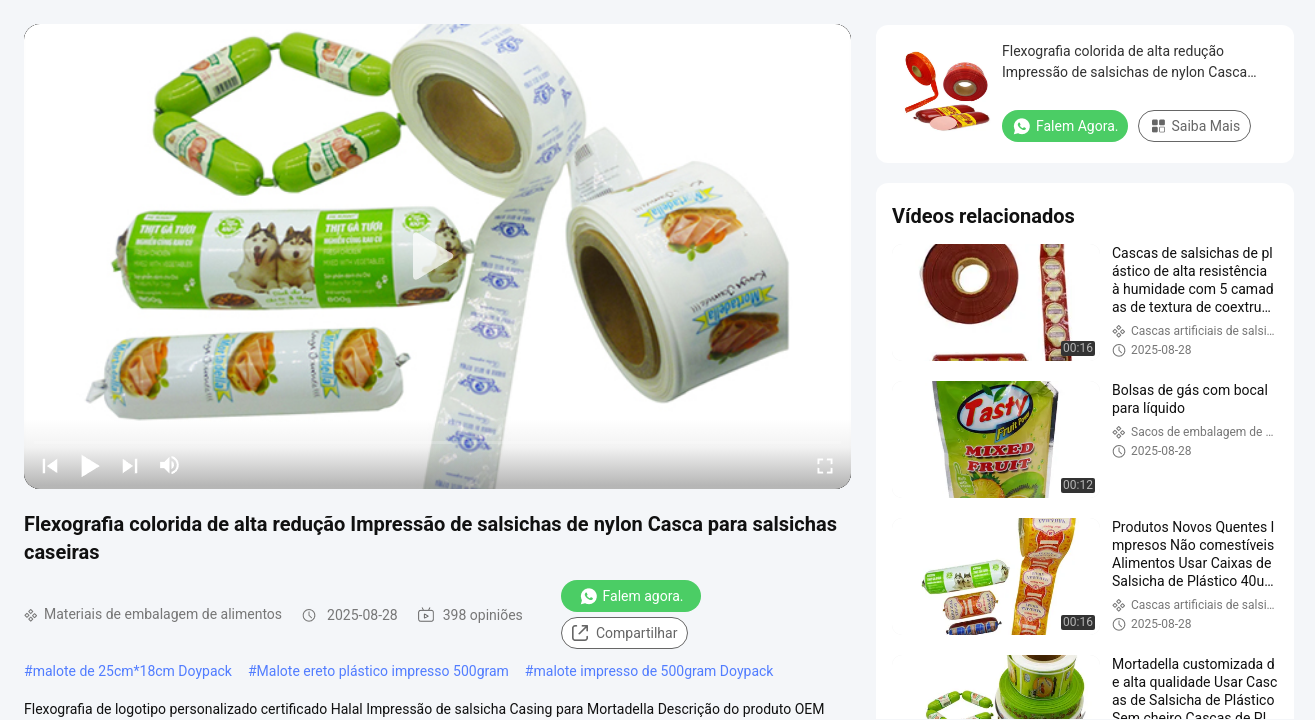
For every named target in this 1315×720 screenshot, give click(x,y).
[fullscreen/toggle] (825, 465)
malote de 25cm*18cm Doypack (132, 671)
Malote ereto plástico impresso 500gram (383, 671)
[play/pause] (90, 465)
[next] (130, 465)
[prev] (50, 465)
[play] (438, 257)
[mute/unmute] (170, 465)
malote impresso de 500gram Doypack (653, 671)
